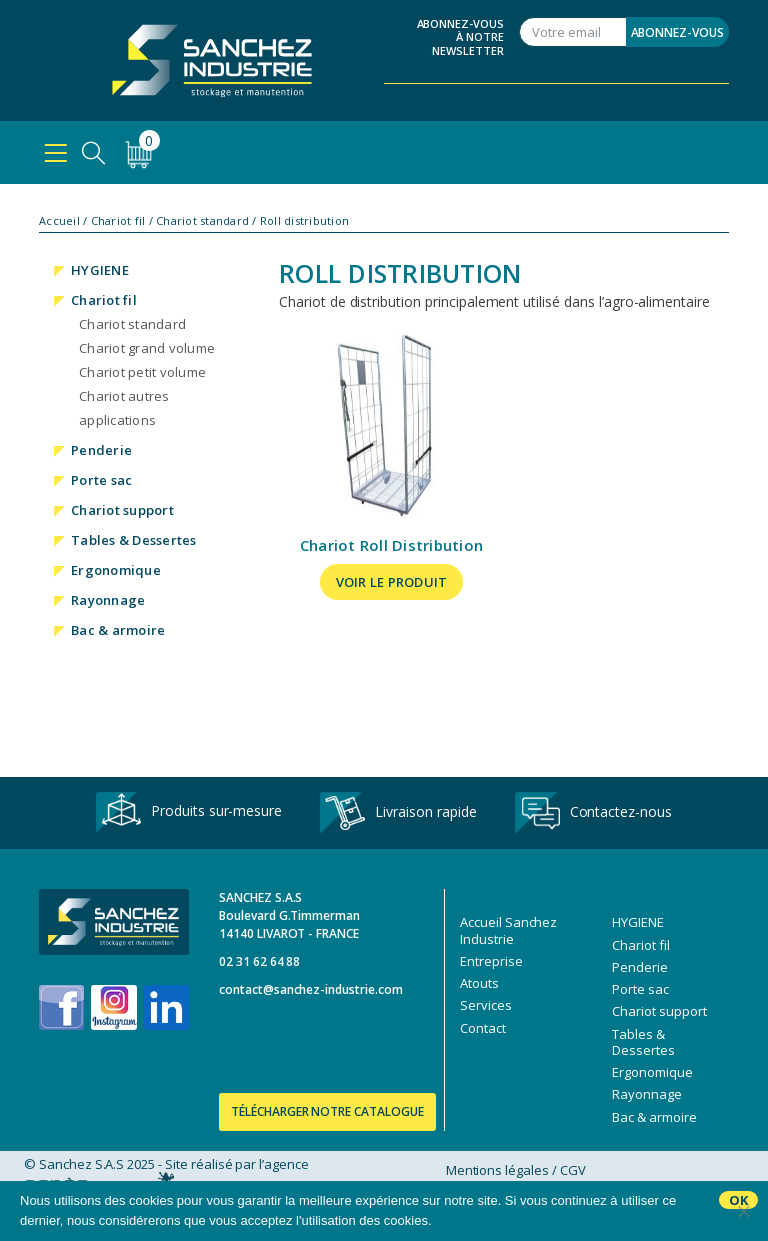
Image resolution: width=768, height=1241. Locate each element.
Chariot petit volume (142, 372)
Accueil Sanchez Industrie (508, 930)
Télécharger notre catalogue (327, 1111)
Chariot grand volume (147, 348)
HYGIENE (100, 270)
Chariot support (122, 510)
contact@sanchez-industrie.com (311, 989)
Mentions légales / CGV (516, 1170)
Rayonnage (108, 600)
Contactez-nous (593, 813)
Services (486, 1005)
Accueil (59, 221)
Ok (738, 1200)
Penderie (101, 450)
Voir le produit (392, 582)
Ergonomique (116, 570)
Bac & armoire (118, 630)
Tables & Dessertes (134, 540)
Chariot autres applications (124, 408)
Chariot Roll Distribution (391, 545)
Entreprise (491, 961)
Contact (483, 1028)
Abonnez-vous (677, 32)
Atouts (479, 983)
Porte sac (101, 480)
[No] (743, 1211)
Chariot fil (118, 221)
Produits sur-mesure (189, 812)
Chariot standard (202, 221)
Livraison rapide (398, 813)
